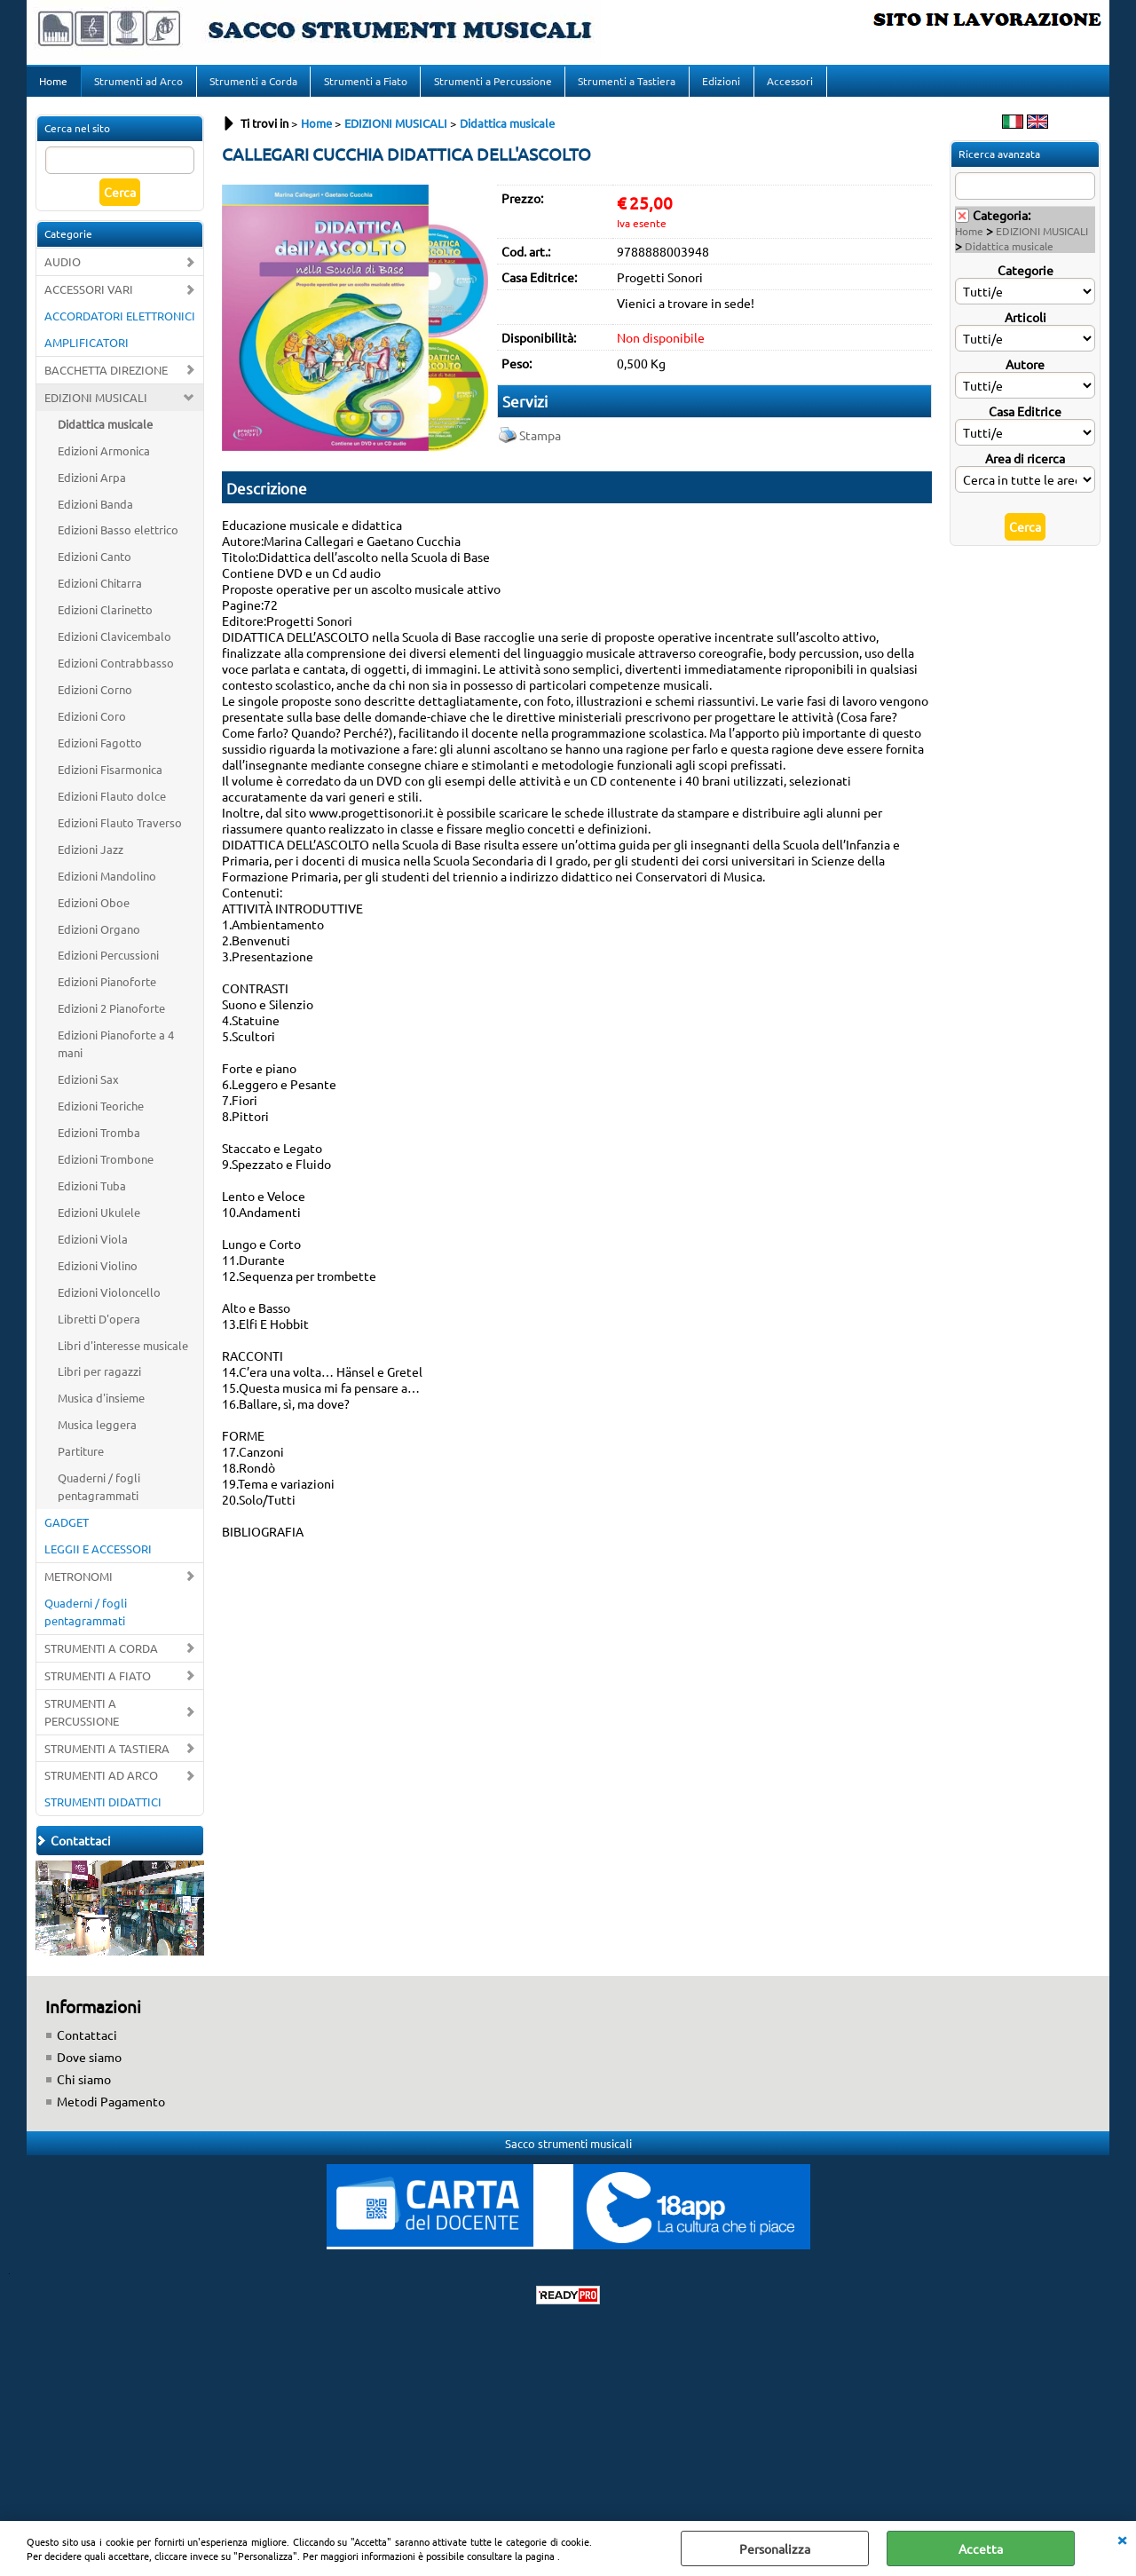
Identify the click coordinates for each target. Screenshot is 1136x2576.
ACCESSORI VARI (88, 299)
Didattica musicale (105, 433)
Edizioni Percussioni (108, 965)
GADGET (66, 1532)
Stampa (540, 445)
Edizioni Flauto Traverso (120, 832)
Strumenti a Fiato (363, 86)
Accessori (784, 86)
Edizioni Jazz (90, 858)
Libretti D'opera (99, 1328)
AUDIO (62, 272)
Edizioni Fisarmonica (110, 778)
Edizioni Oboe (94, 912)
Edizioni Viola (93, 1248)
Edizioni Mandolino (107, 885)
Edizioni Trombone (106, 1168)
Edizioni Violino (98, 1275)
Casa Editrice (1025, 421)
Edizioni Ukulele (99, 1221)
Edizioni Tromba (99, 1142)
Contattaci (87, 2045)
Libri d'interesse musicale (123, 1355)
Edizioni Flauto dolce (112, 805)
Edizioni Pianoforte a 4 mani (116, 1054)
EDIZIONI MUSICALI (95, 407)
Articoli (1025, 327)
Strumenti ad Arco (137, 86)
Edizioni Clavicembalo (114, 646)
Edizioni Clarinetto (105, 620)
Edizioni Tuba (92, 1195)
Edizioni (717, 86)
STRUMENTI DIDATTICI (103, 1812)
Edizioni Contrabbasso (116, 673)
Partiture (81, 1461)
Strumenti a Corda (252, 86)
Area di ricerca (1025, 468)
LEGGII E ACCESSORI (98, 1559)
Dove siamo (89, 2067)
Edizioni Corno (95, 699)
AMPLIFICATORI (86, 352)
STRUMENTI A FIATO (97, 1685)
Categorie (1025, 280)
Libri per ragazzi (99, 1381)
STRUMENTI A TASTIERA (107, 1758)
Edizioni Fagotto (100, 752)
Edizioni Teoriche (101, 1116)
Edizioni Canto (94, 566)
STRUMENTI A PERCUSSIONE (81, 1721)
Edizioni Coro (92, 726)
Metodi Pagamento (111, 2112)
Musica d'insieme (101, 1408)
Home (53, 86)
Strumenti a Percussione (489, 86)
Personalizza (774, 2548)
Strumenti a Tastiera (623, 86)
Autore (1025, 374)
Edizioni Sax (88, 1089)
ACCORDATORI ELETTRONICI (119, 325)
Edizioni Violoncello (109, 1301)
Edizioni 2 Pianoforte (111, 1018)
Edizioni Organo (99, 938)
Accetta (980, 2548)
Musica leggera (97, 1434)
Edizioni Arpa (92, 486)
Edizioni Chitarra (100, 593)
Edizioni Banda (95, 513)
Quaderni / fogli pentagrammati (99, 1497)
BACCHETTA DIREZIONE (106, 379)
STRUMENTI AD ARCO (101, 1785)
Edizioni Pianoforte (107, 992)
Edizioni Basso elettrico (118, 540)
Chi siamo (84, 2090)
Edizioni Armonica (104, 460)
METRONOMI (78, 1585)
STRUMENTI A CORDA (101, 1657)
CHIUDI (1121, 2539)
